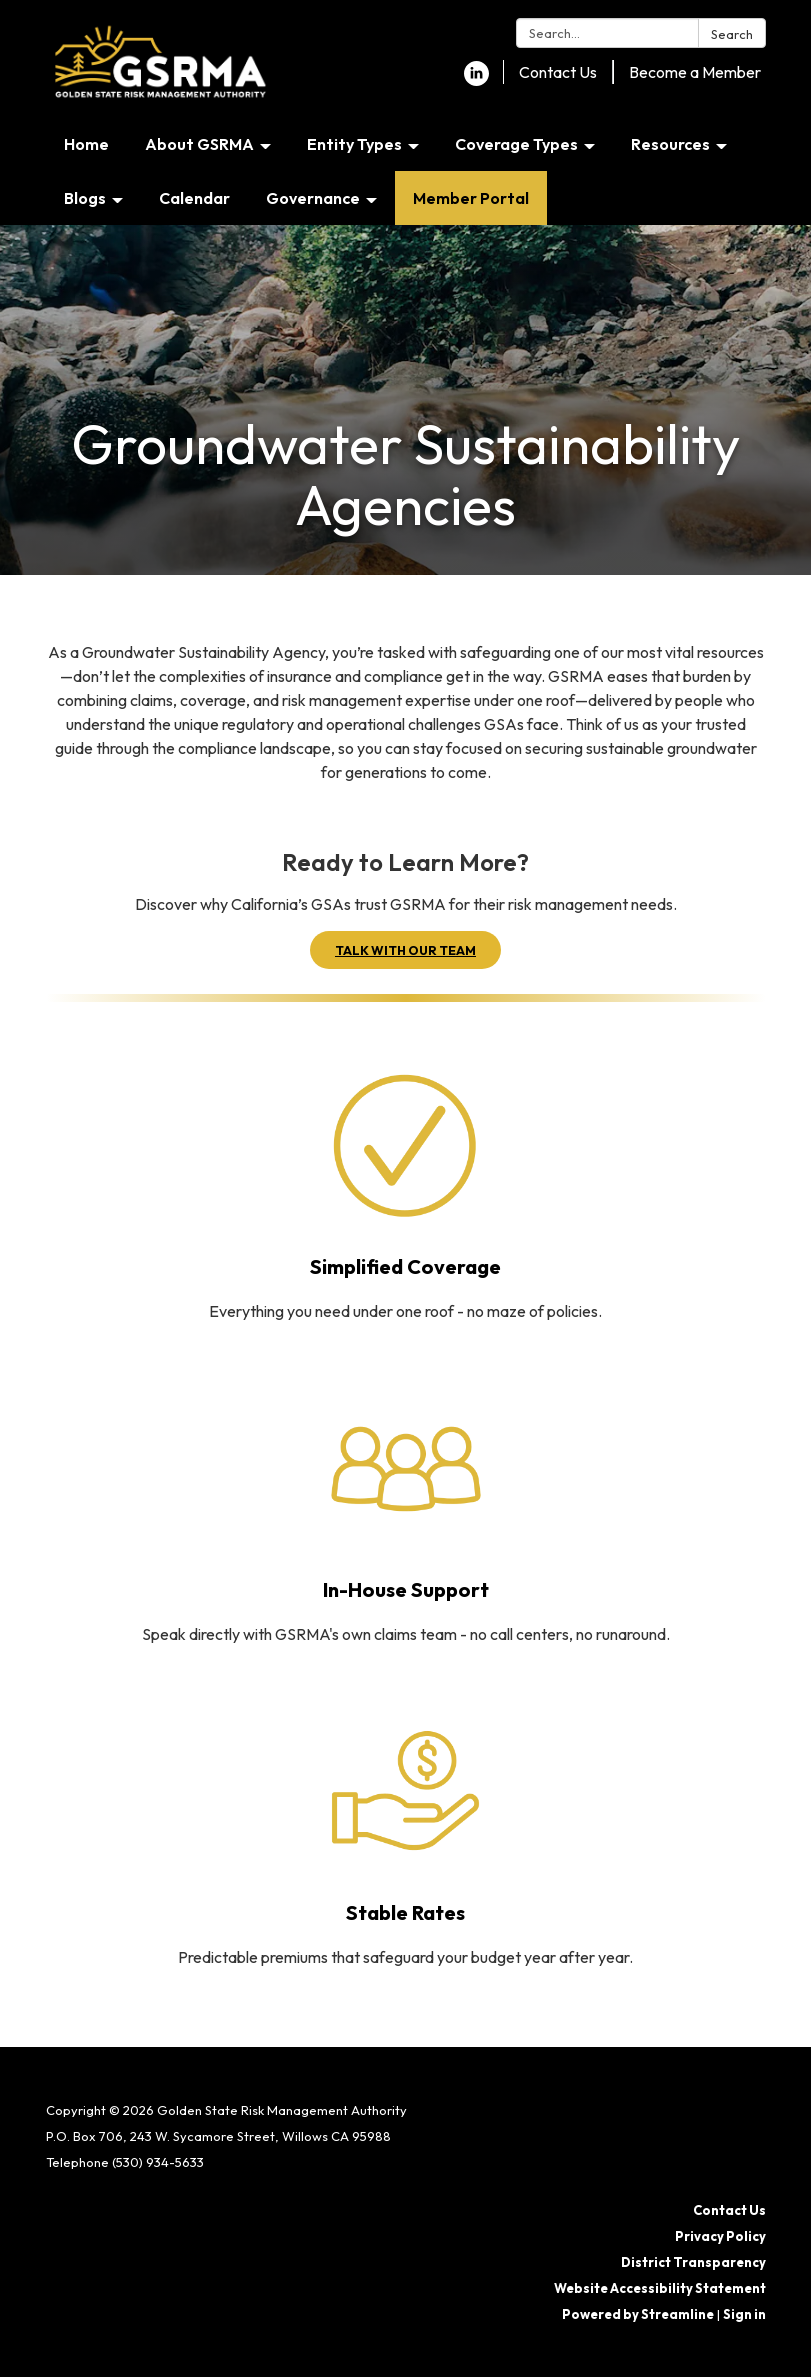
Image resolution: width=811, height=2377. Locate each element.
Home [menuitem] (86, 144)
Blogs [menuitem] (85, 198)
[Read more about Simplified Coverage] (406, 1191)
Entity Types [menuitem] (354, 144)
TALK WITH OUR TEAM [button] (405, 950)
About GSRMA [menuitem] (199, 144)
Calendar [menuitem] (194, 198)
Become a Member (695, 72)
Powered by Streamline (638, 2314)
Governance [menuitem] (313, 198)
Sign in (744, 2314)
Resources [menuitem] (670, 144)
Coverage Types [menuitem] (516, 144)
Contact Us (558, 72)
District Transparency (693, 2262)
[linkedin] (476, 80)
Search (732, 34)
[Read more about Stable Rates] (406, 1837)
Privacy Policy (720, 2236)
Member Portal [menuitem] (471, 198)
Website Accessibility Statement (660, 2288)
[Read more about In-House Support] (406, 1514)
